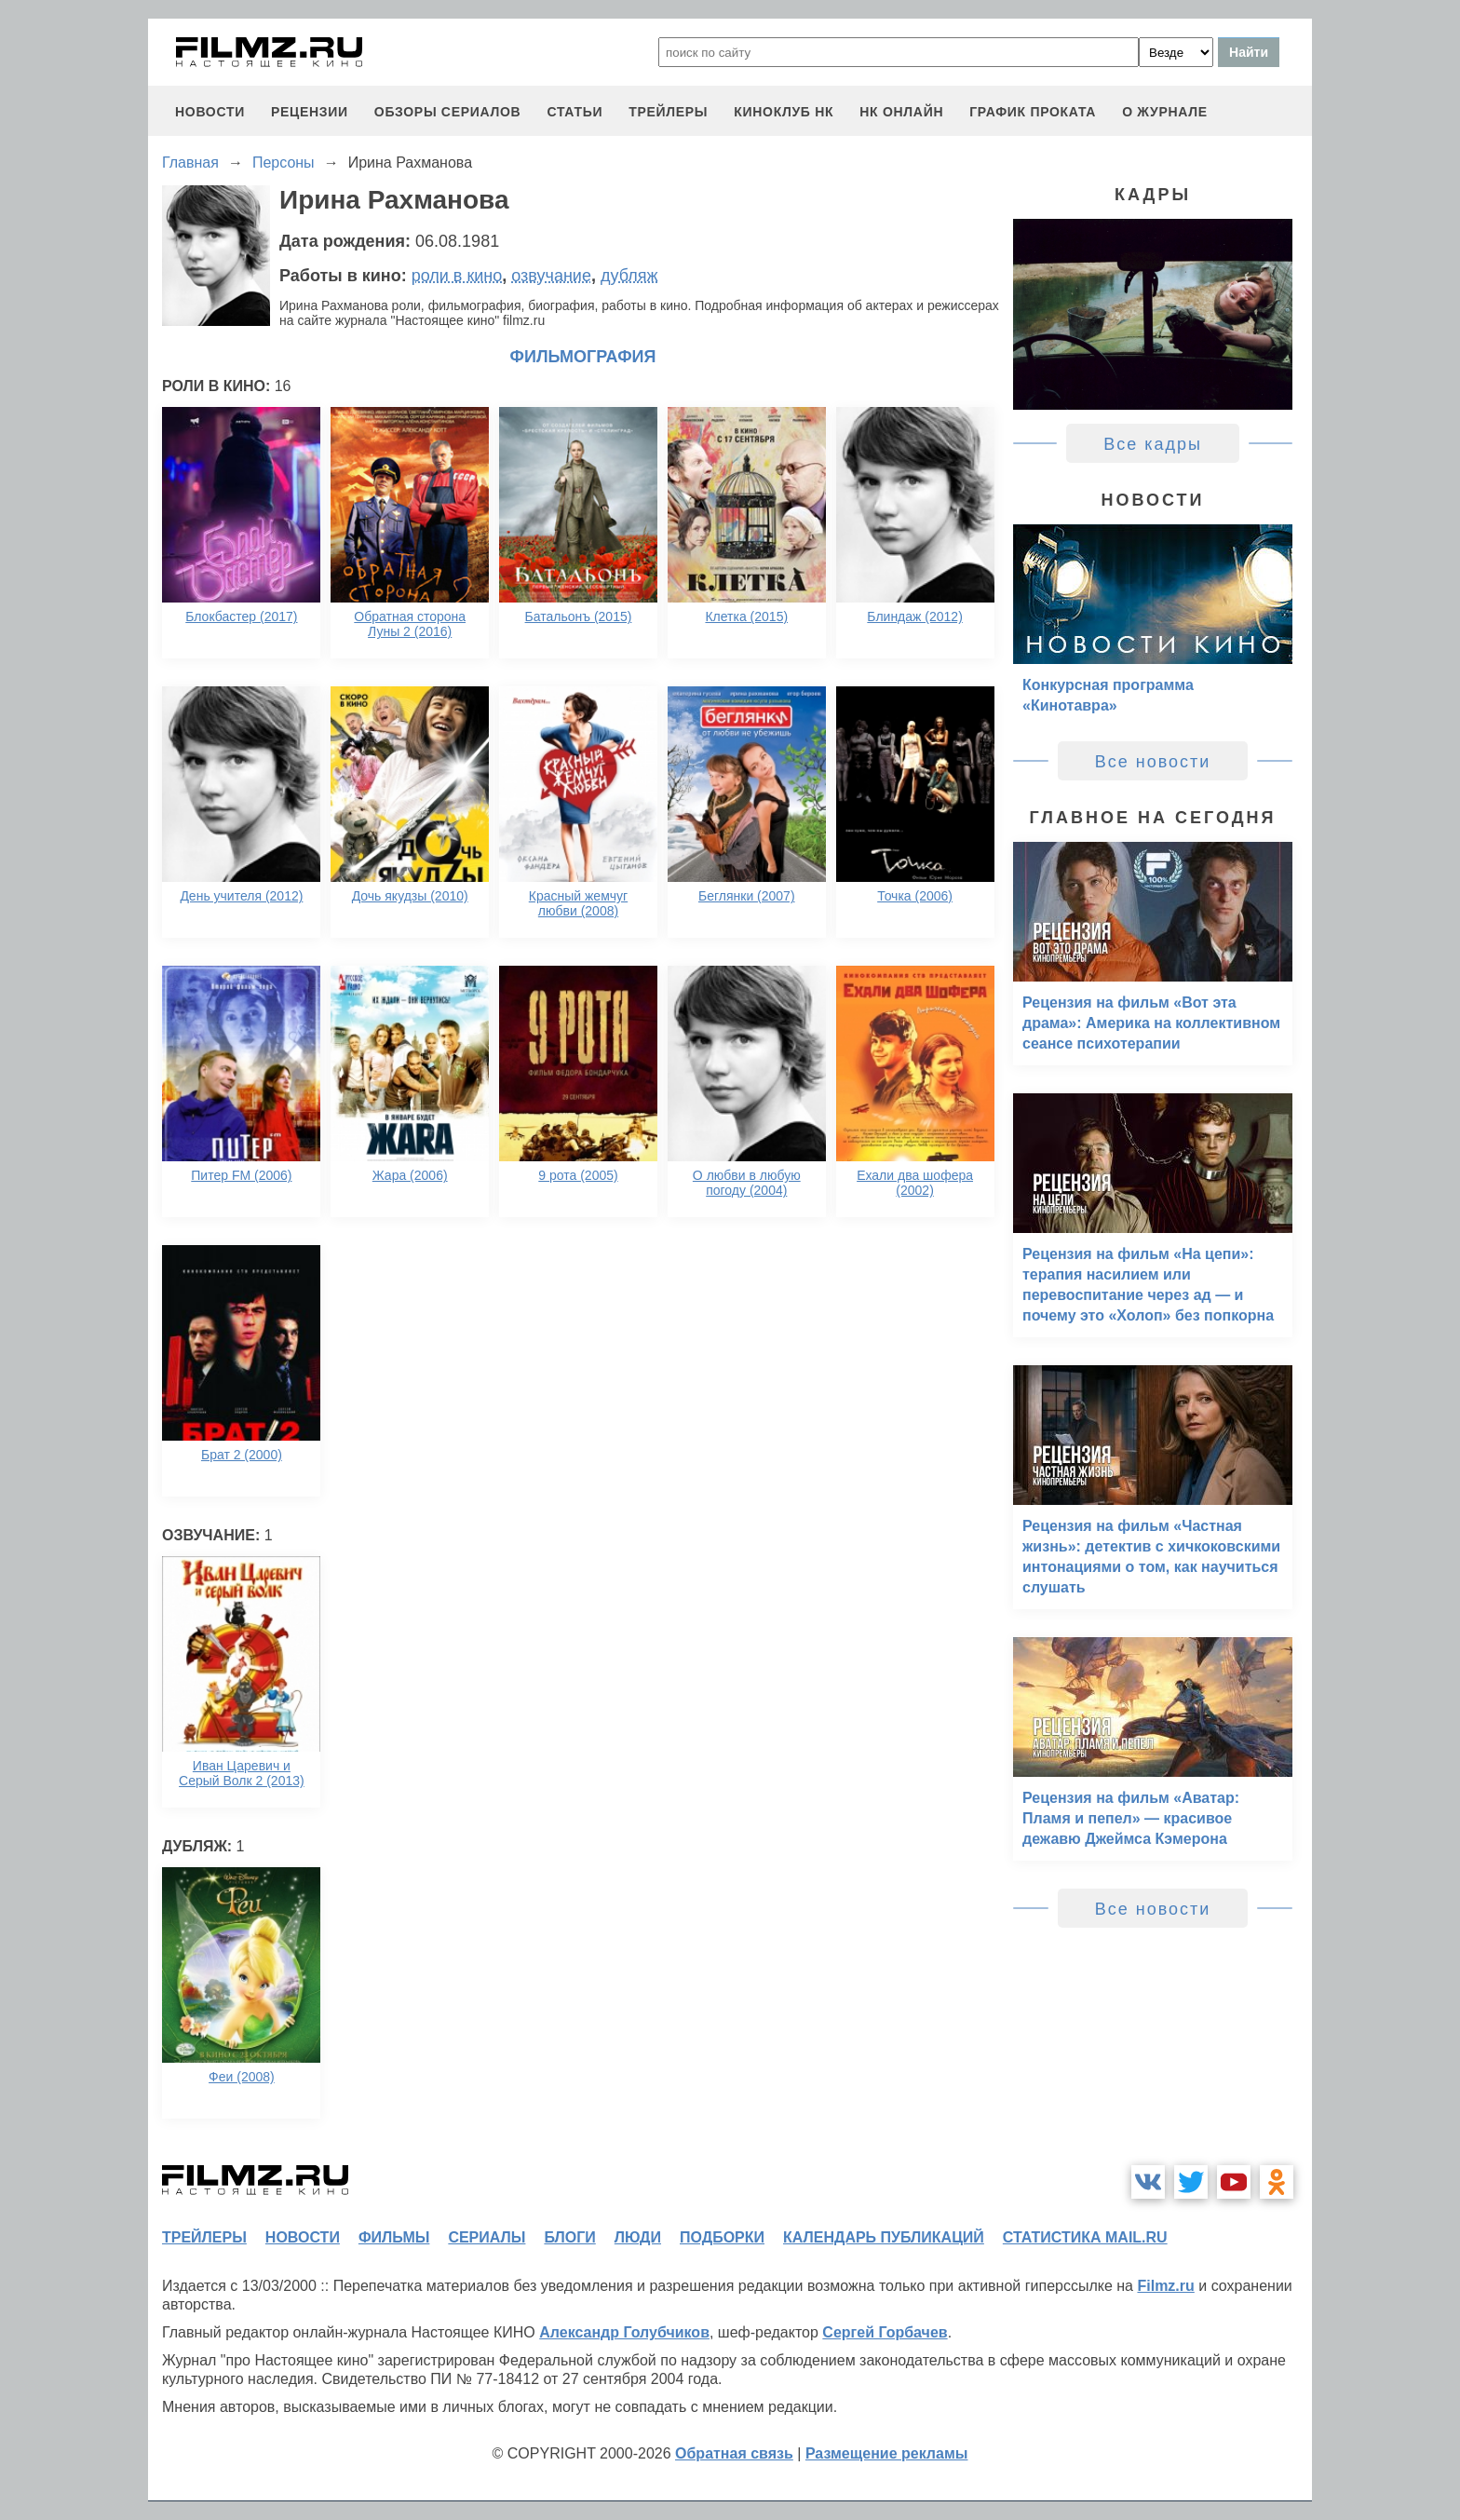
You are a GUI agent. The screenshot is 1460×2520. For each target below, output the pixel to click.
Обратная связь (734, 2453)
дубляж (629, 275)
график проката (1032, 111)
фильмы (393, 2237)
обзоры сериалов (447, 111)
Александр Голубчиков (624, 2332)
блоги (569, 2237)
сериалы (486, 2237)
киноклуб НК (783, 111)
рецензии (309, 111)
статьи (574, 111)
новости (210, 111)
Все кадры (1152, 444)
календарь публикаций (883, 2237)
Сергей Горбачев (884, 2332)
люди (638, 2237)
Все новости (1153, 761)
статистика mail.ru (1085, 2237)
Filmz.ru (1165, 2286)
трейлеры (668, 111)
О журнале (1165, 111)
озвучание (551, 275)
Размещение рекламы (886, 2453)
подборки (722, 2237)
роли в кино (457, 275)
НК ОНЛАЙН (901, 111)
